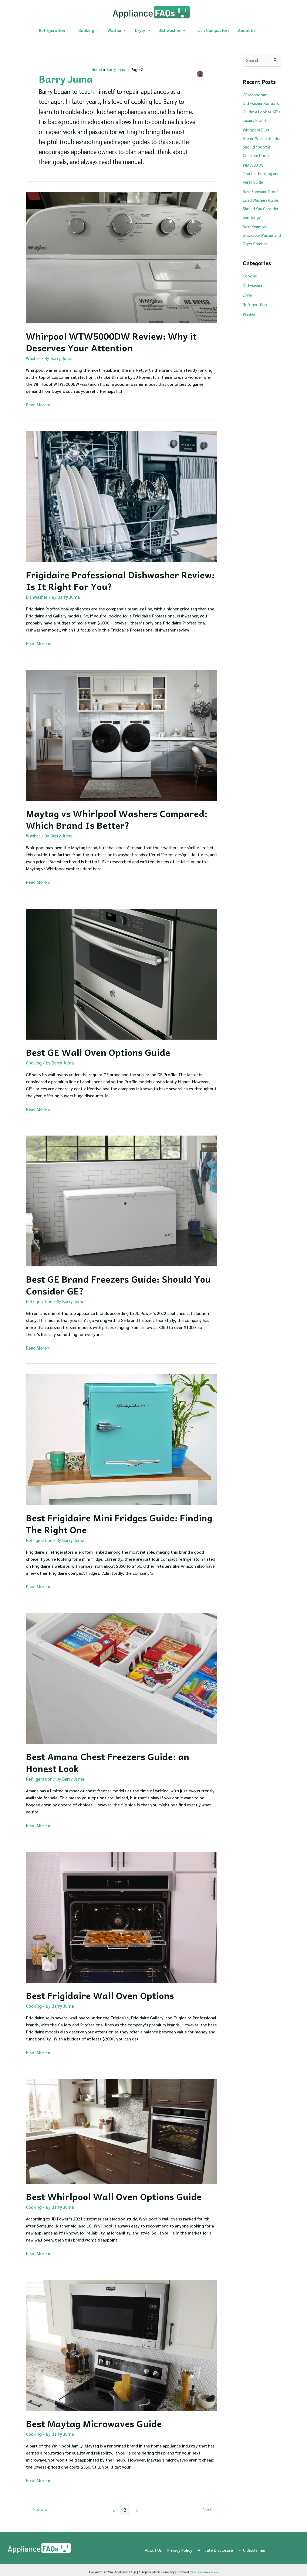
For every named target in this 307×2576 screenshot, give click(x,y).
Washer (33, 358)
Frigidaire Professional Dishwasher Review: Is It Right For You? (107, 579)
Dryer (248, 303)
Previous (37, 2505)
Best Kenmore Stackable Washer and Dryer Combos (260, 243)
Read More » (38, 404)
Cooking (33, 1061)
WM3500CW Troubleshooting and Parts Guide (259, 173)
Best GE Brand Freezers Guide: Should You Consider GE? (114, 1282)
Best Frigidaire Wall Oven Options (105, 1991)
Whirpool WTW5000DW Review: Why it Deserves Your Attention (117, 341)
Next (209, 2505)
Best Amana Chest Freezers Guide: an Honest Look (113, 1759)
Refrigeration (39, 1299)
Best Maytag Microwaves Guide (98, 2418)
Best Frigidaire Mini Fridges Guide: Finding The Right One (107, 1520)
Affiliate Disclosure (215, 2544)
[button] (81, 30)
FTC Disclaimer (256, 2544)
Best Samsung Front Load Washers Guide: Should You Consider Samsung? (261, 208)
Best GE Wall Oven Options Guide (102, 1050)
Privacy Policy (175, 2544)
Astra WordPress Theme (206, 2567)
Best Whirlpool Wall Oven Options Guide (119, 2192)
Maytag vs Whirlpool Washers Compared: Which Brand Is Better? (107, 818)
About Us (146, 2544)
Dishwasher (36, 596)
